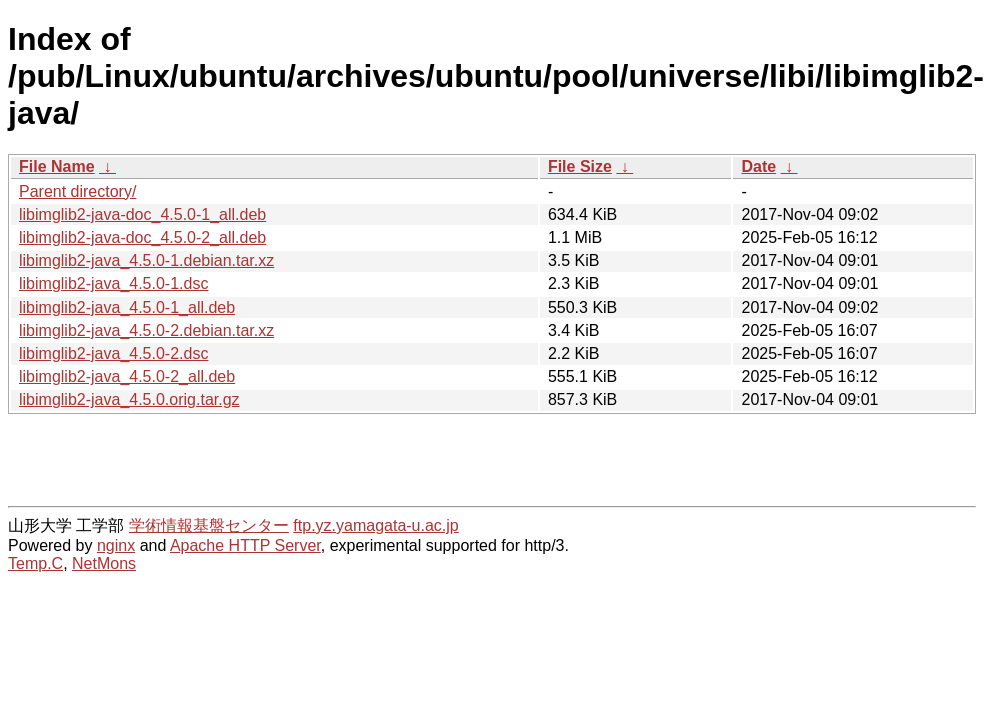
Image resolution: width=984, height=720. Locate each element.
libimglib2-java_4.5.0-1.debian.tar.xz (146, 260)
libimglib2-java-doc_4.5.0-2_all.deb (142, 237)
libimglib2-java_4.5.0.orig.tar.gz (129, 399)
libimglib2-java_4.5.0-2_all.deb (127, 376)
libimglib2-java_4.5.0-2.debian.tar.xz (146, 330)
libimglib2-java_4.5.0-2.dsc (113, 353)
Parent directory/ (77, 191)
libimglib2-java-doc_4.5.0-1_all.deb (142, 214)
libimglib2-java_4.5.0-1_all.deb (127, 307)
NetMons (104, 563)
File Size (580, 166)
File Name (57, 166)
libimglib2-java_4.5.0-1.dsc (113, 283)
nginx (116, 545)
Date (758, 166)
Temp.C (35, 563)
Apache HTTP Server (245, 545)
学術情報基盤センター (209, 525)
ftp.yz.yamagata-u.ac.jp (375, 525)
